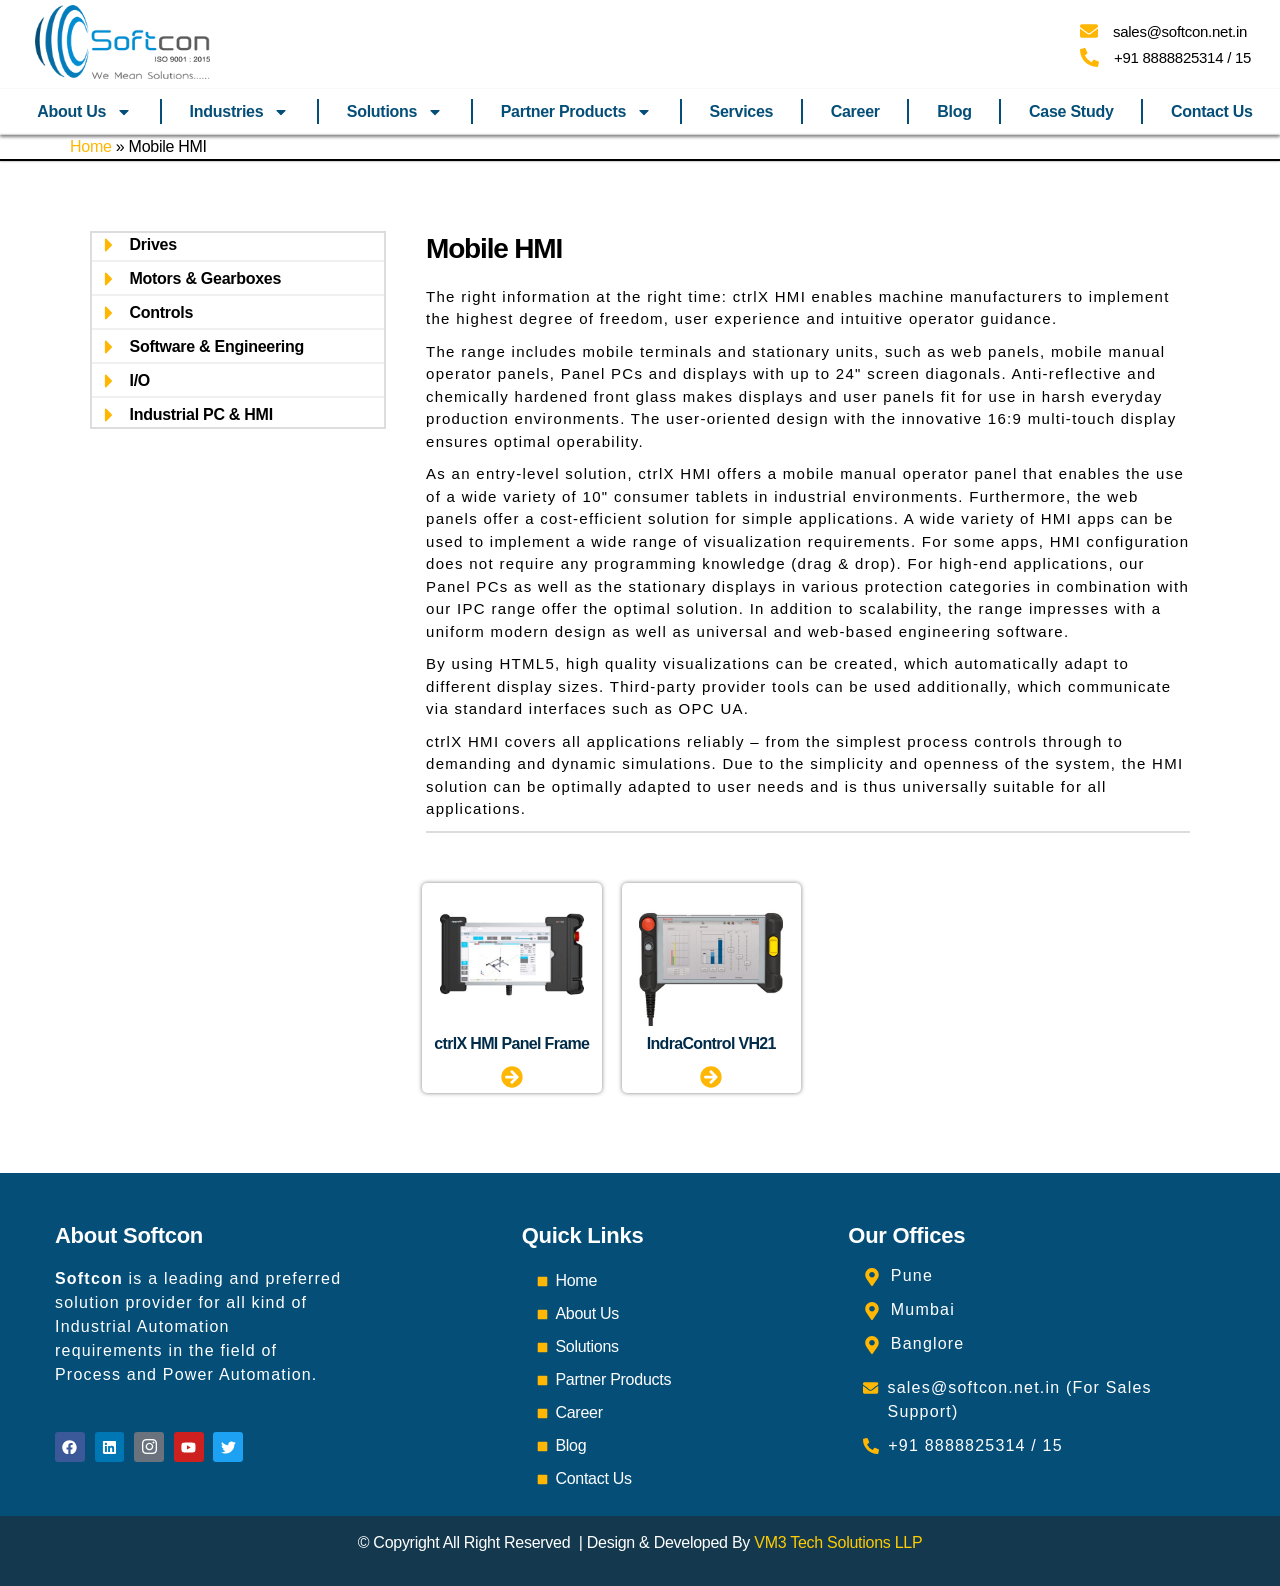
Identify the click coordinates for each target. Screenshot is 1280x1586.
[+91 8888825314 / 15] (1089, 57)
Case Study (1071, 111)
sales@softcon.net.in (1180, 31)
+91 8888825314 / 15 (1182, 57)
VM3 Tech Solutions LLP (838, 1542)
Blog (954, 111)
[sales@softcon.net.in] (1089, 31)
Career (855, 111)
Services (742, 111)
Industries (240, 112)
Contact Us (1212, 111)
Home (91, 146)
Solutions (395, 112)
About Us (84, 112)
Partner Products (577, 112)
